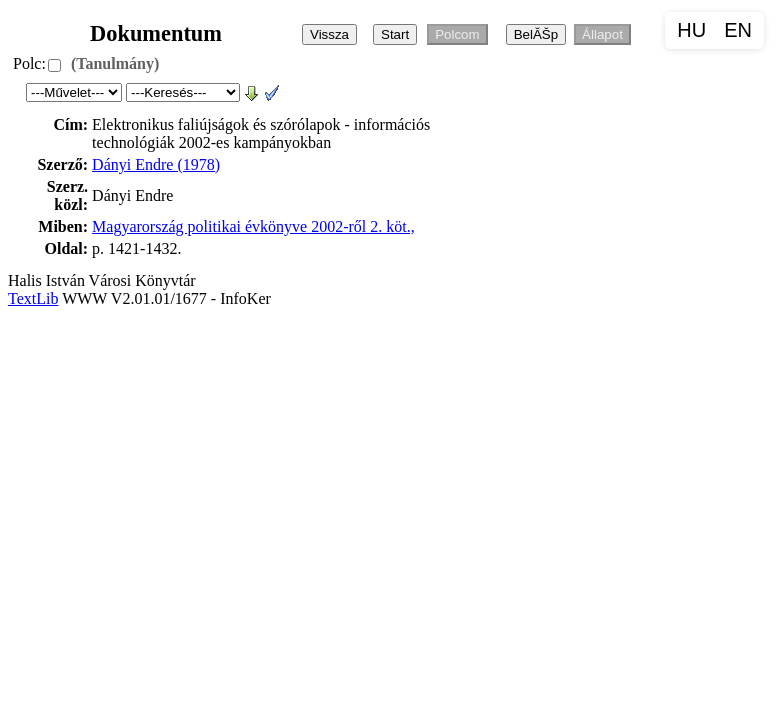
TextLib (33, 298)
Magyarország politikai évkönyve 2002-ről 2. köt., (253, 226)
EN (738, 30)
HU (691, 30)
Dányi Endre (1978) (156, 164)
